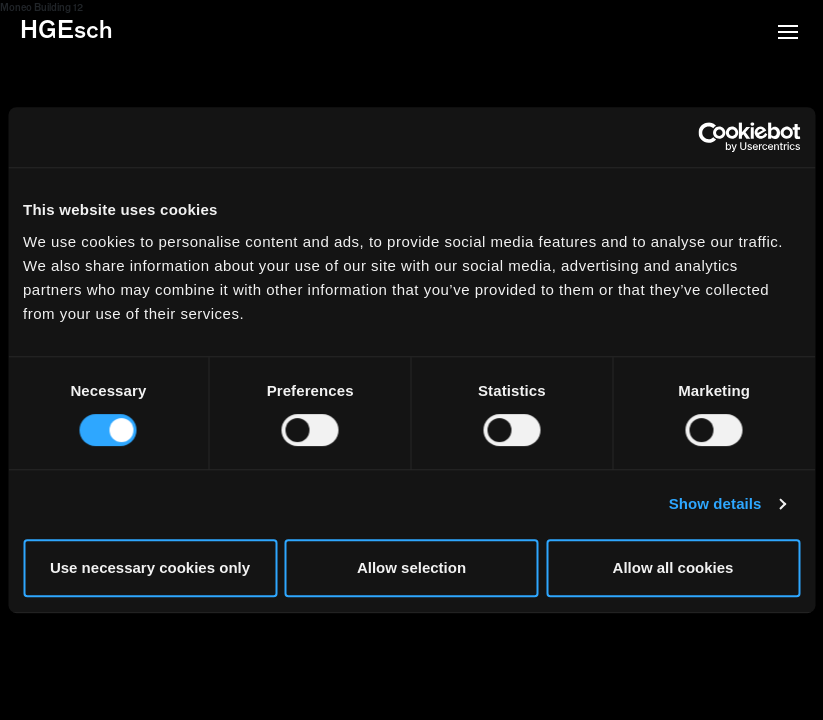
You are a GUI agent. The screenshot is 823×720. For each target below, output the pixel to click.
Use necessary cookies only (150, 567)
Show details (715, 503)
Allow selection (411, 567)
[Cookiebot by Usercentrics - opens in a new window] (712, 137)
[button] (788, 34)
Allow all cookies (673, 567)
